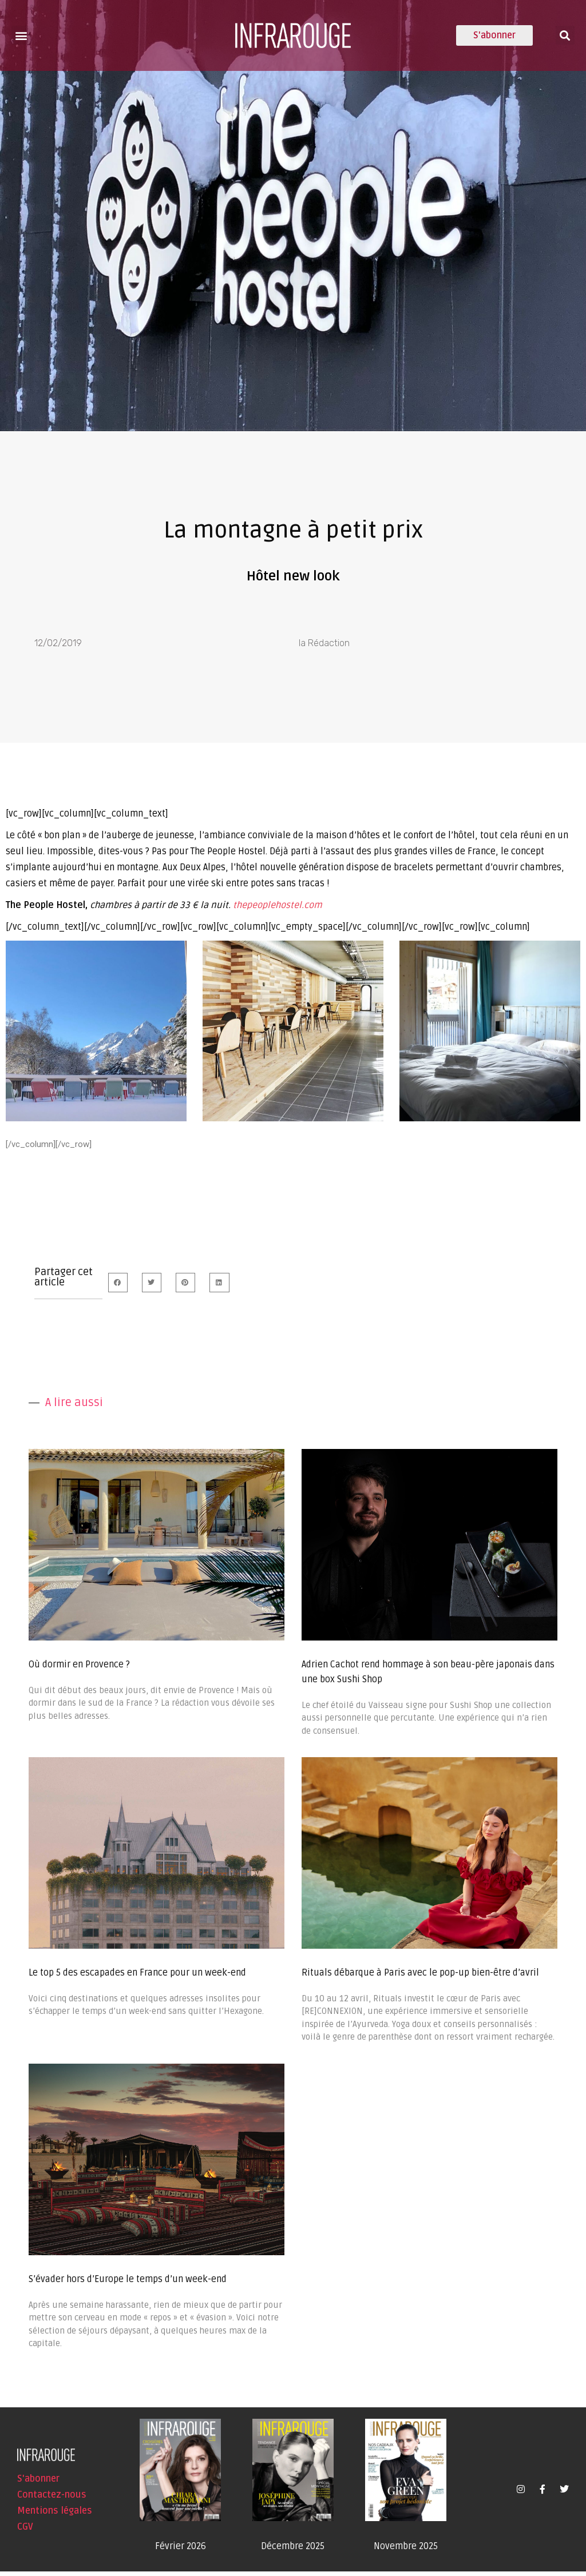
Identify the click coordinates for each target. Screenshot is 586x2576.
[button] (20, 35)
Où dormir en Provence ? (79, 1669)
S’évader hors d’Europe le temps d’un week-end (128, 2284)
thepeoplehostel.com (277, 909)
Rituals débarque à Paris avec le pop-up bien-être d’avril (420, 1977)
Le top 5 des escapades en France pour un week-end (137, 1977)
